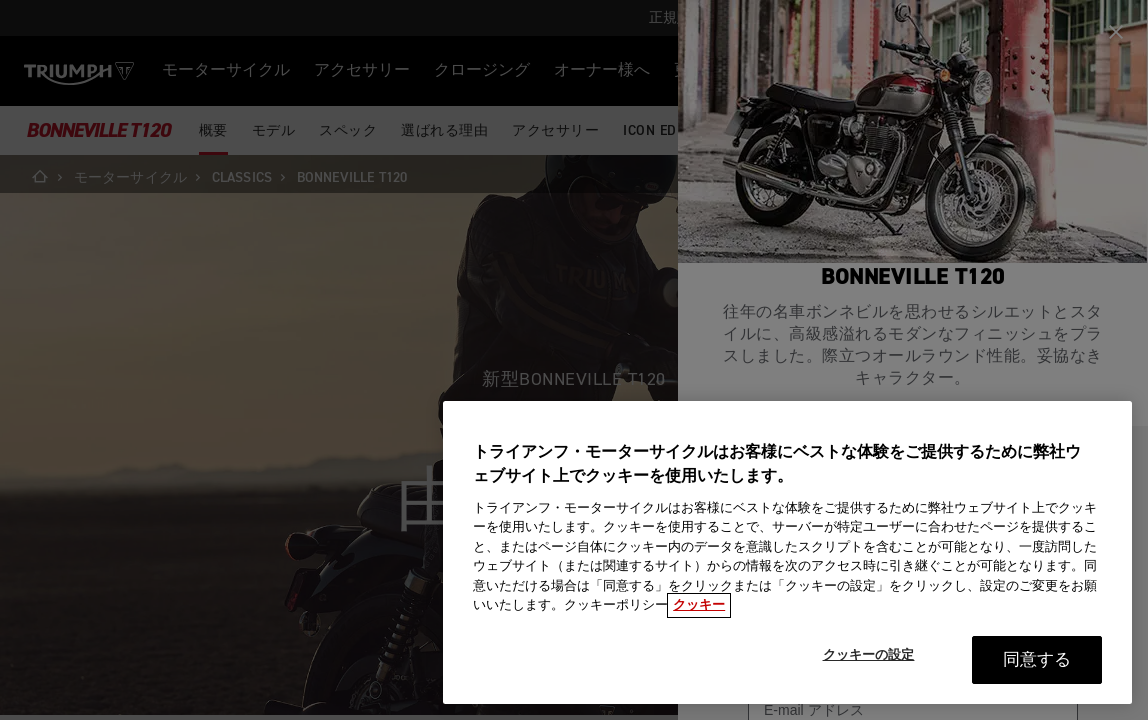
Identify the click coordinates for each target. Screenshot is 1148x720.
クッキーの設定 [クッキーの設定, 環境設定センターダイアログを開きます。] (869, 655)
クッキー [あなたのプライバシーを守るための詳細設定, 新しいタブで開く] (699, 605)
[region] (787, 552)
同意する (1037, 660)
